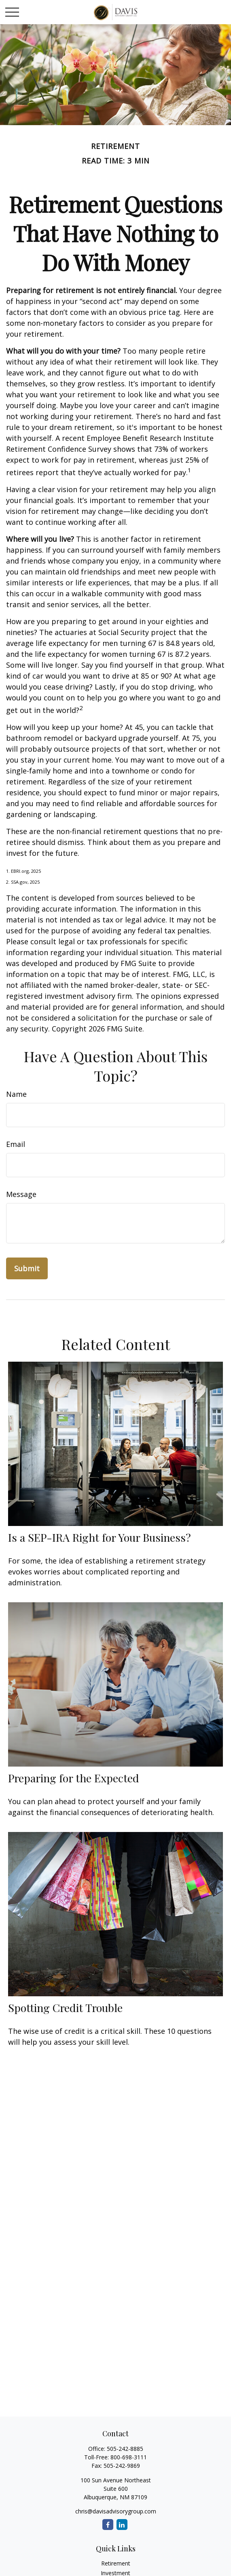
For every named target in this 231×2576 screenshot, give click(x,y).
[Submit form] (27, 1268)
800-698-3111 (128, 2457)
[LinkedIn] (122, 2524)
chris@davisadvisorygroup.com (115, 2511)
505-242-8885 (125, 2448)
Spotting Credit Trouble (65, 2007)
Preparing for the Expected (73, 1778)
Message (21, 1194)
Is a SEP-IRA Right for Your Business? (99, 1537)
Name (16, 1094)
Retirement (115, 2563)
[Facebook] (107, 2524)
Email (15, 1144)
